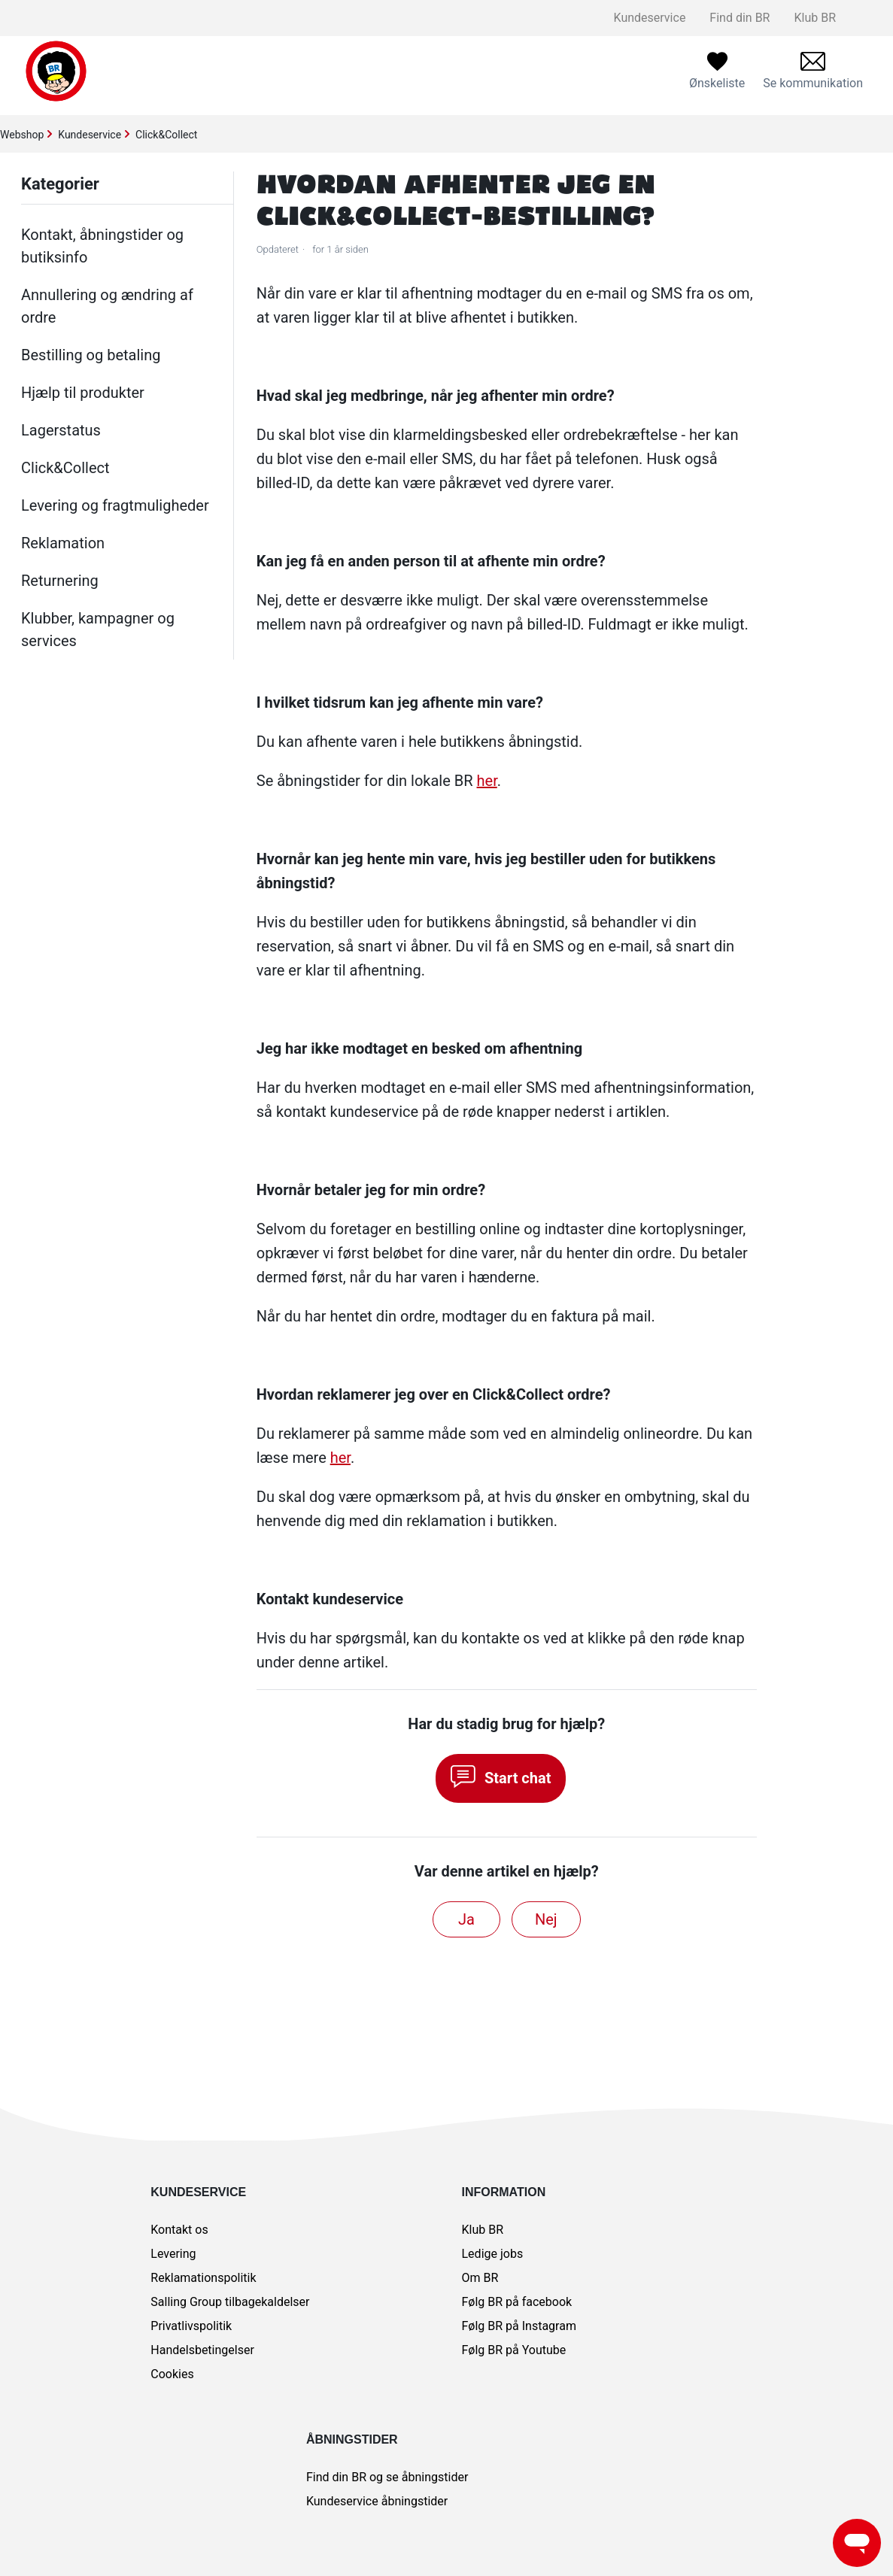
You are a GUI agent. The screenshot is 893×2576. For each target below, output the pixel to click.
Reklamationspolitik (203, 2278)
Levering (173, 2254)
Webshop (22, 135)
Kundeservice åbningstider (377, 2501)
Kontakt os (179, 2230)
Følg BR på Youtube (514, 2350)
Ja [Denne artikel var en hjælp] (466, 1919)
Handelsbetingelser (202, 2350)
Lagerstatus (61, 430)
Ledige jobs (493, 2254)
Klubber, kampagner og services (98, 629)
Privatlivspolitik (191, 2326)
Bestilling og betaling (90, 355)
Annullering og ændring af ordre (107, 306)
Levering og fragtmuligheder (115, 505)
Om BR (480, 2278)
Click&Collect (166, 135)
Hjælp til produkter (82, 393)
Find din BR (739, 18)
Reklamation (63, 543)
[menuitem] (813, 71)
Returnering (60, 581)
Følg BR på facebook (517, 2302)
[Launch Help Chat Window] (857, 2543)
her (487, 781)
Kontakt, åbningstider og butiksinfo (102, 246)
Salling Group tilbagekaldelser (229, 2302)
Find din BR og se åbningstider (387, 2477)
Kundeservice (650, 18)
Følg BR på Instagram (519, 2326)
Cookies (171, 2374)
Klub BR (815, 18)
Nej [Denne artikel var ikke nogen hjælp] (546, 1919)
